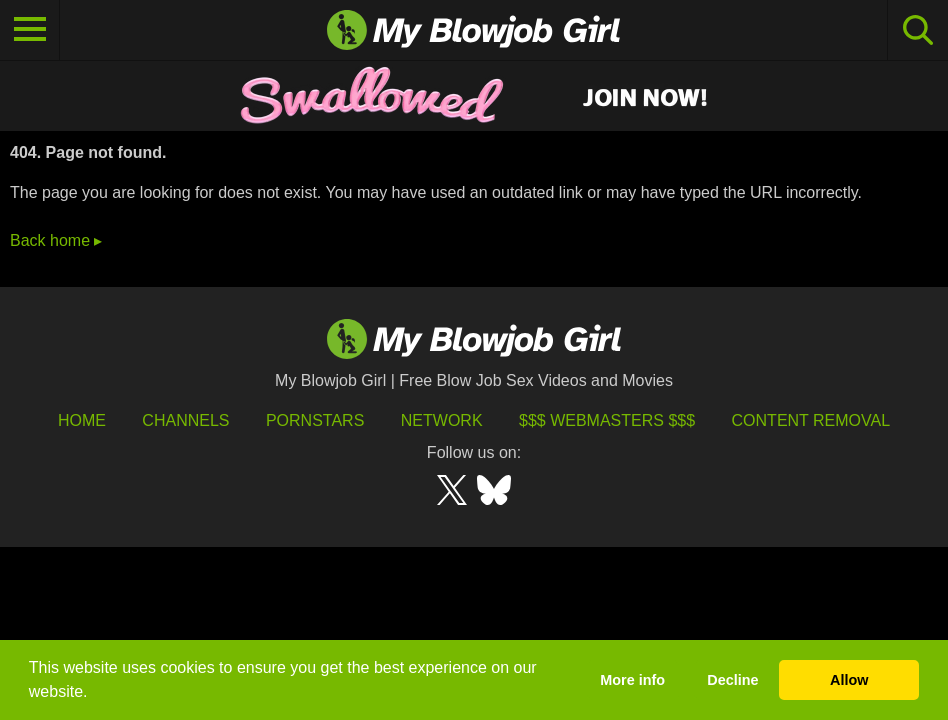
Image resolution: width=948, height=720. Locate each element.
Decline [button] (732, 680)
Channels (185, 420)
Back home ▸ (56, 240)
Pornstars (315, 420)
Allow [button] (849, 680)
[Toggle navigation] (30, 30)
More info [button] (632, 680)
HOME (82, 420)
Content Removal (811, 420)
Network (442, 420)
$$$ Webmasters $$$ (607, 420)
